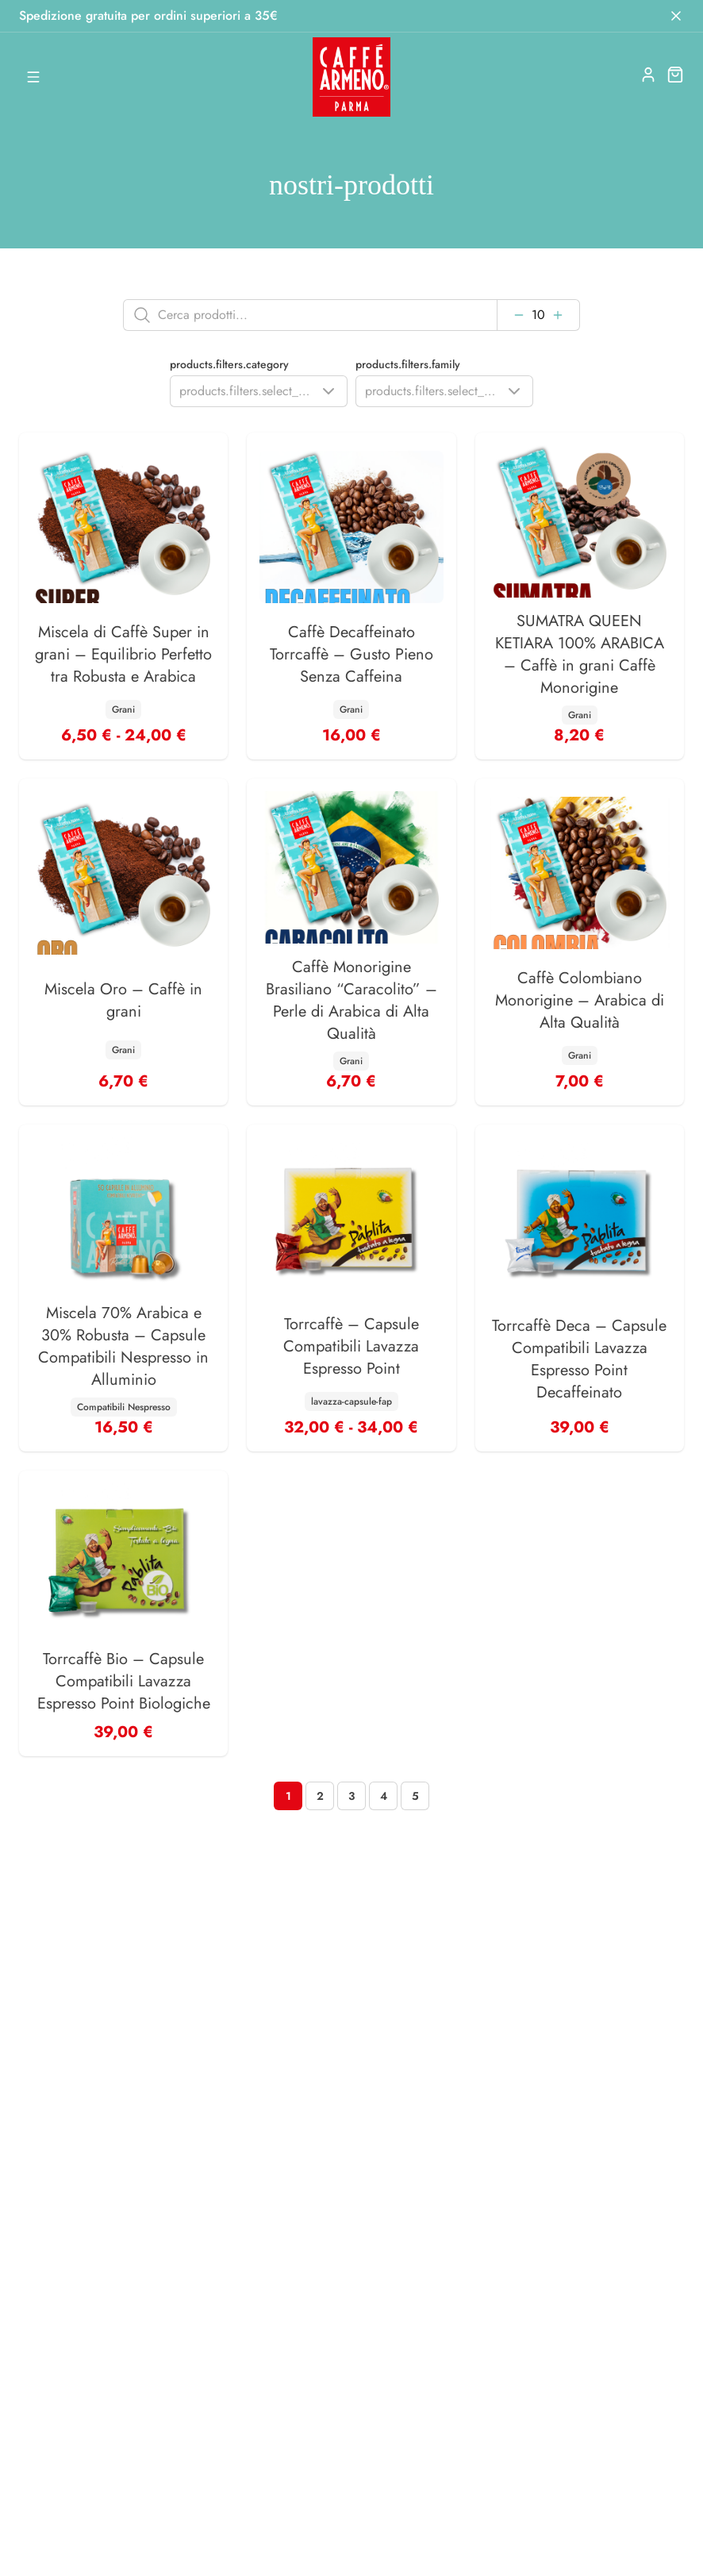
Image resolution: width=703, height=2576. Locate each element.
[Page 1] (288, 1796)
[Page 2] (319, 1796)
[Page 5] (415, 1796)
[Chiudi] (676, 16)
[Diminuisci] (519, 315)
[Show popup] (259, 391)
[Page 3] (351, 1796)
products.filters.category (229, 364)
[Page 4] (383, 1796)
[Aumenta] (557, 315)
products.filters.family (407, 364)
